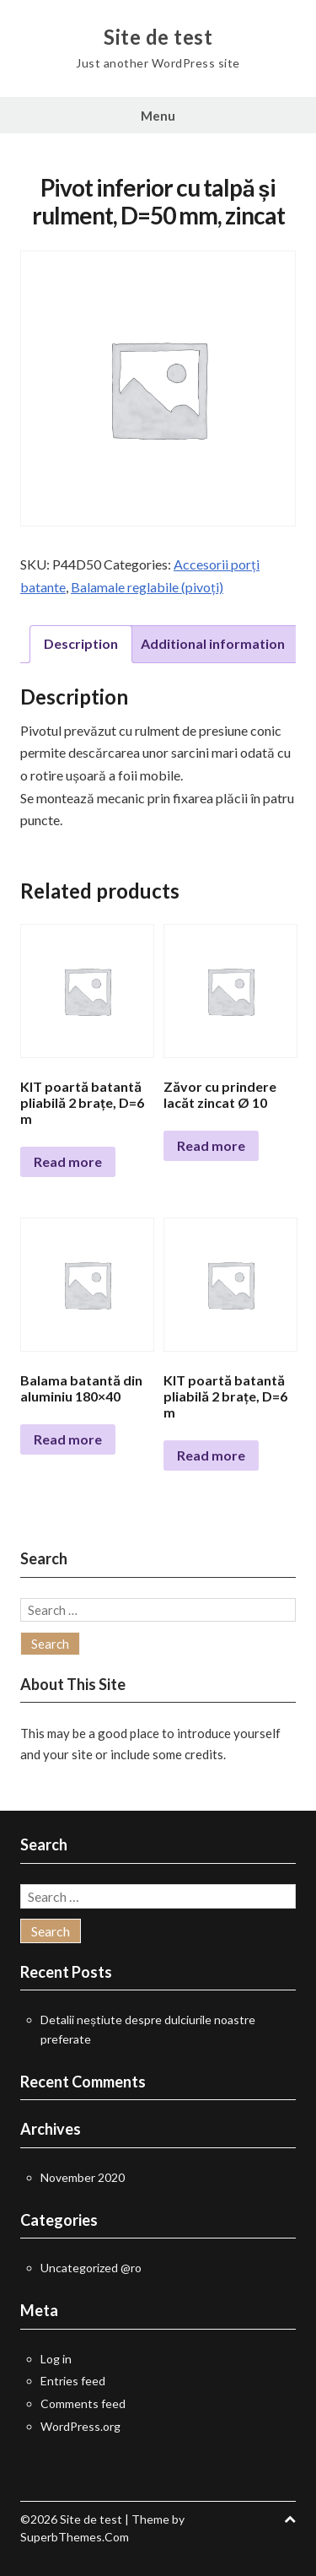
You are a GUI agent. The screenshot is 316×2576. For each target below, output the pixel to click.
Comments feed (83, 2403)
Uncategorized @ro (91, 2267)
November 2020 (82, 2177)
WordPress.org (80, 2426)
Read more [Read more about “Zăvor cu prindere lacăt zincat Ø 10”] (211, 1145)
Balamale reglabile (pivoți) (147, 587)
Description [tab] (81, 643)
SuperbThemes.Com (74, 2537)
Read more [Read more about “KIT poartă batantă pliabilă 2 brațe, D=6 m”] (68, 1161)
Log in (56, 2359)
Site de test (158, 37)
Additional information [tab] (213, 643)
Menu (158, 115)
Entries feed (72, 2380)
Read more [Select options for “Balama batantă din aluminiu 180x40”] (68, 1439)
